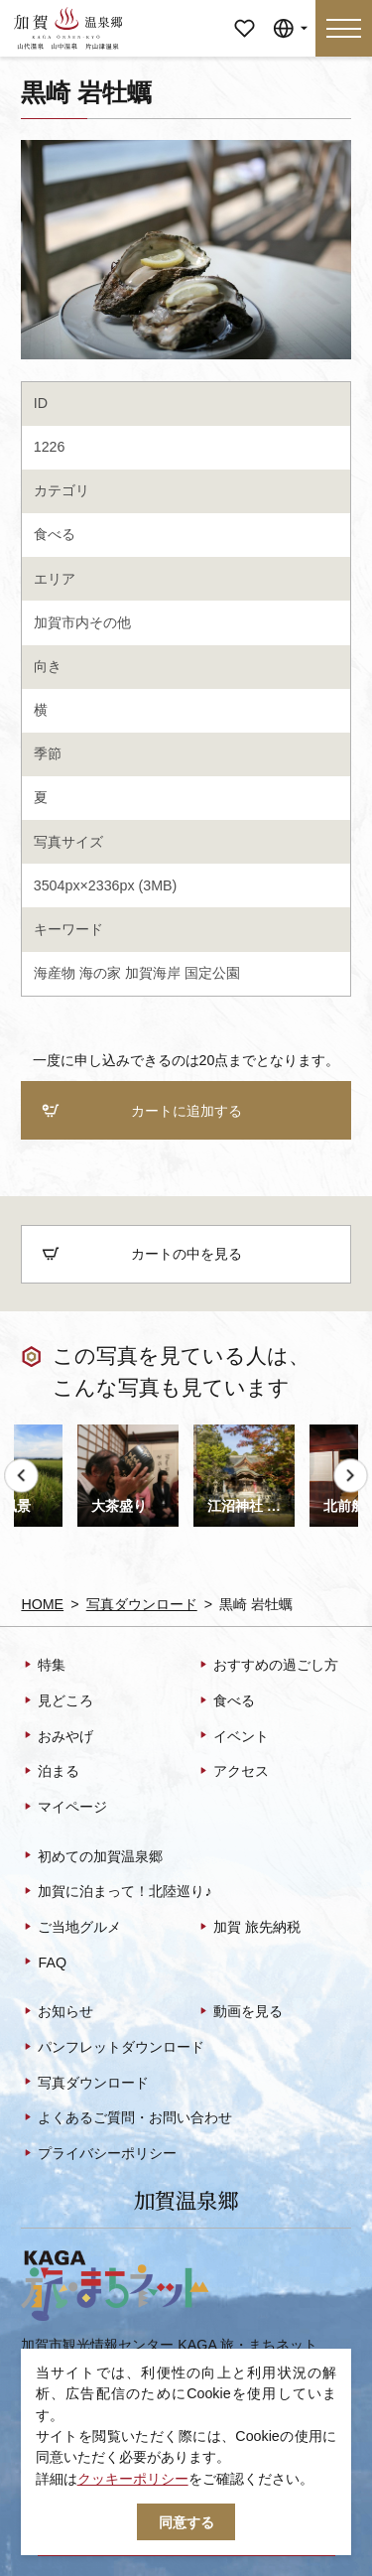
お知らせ (57, 2013)
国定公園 (212, 973)
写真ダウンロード (141, 1604)
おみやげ (57, 1737)
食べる (54, 534)
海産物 (54, 973)
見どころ (57, 1701)
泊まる (50, 1773)
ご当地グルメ (71, 1928)
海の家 (100, 973)
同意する (186, 2522)
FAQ (43, 1963)
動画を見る (239, 2013)
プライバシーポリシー (99, 2154)
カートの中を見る (141, 1255)
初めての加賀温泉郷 (92, 1857)
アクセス (232, 1773)
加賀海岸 (153, 973)
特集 (43, 1667)
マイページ (244, 14)
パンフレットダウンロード (112, 2048)
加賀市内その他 (82, 622)
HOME (42, 1604)
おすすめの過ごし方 (267, 1667)
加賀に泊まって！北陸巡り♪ (116, 1893)
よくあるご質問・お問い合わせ (126, 2119)
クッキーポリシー (132, 2479)
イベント (232, 1737)
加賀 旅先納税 (248, 1928)
